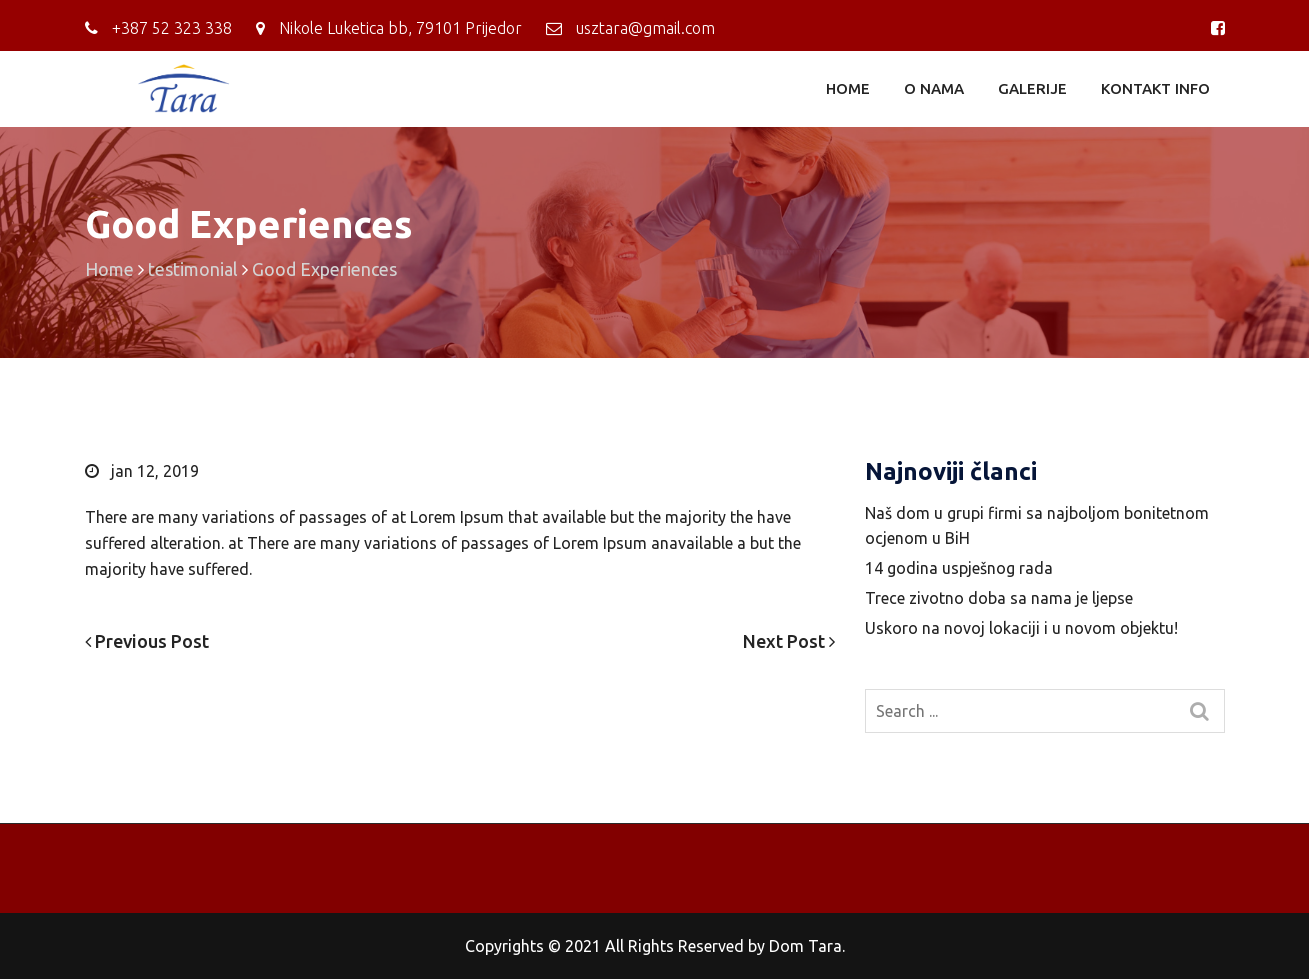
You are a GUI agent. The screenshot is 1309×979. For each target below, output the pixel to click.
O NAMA (934, 88)
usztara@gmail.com (645, 28)
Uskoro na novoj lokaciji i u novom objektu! (1021, 628)
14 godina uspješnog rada (959, 568)
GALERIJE (1032, 88)
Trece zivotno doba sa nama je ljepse (999, 598)
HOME (848, 88)
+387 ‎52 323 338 (172, 28)
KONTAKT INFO (1155, 88)
